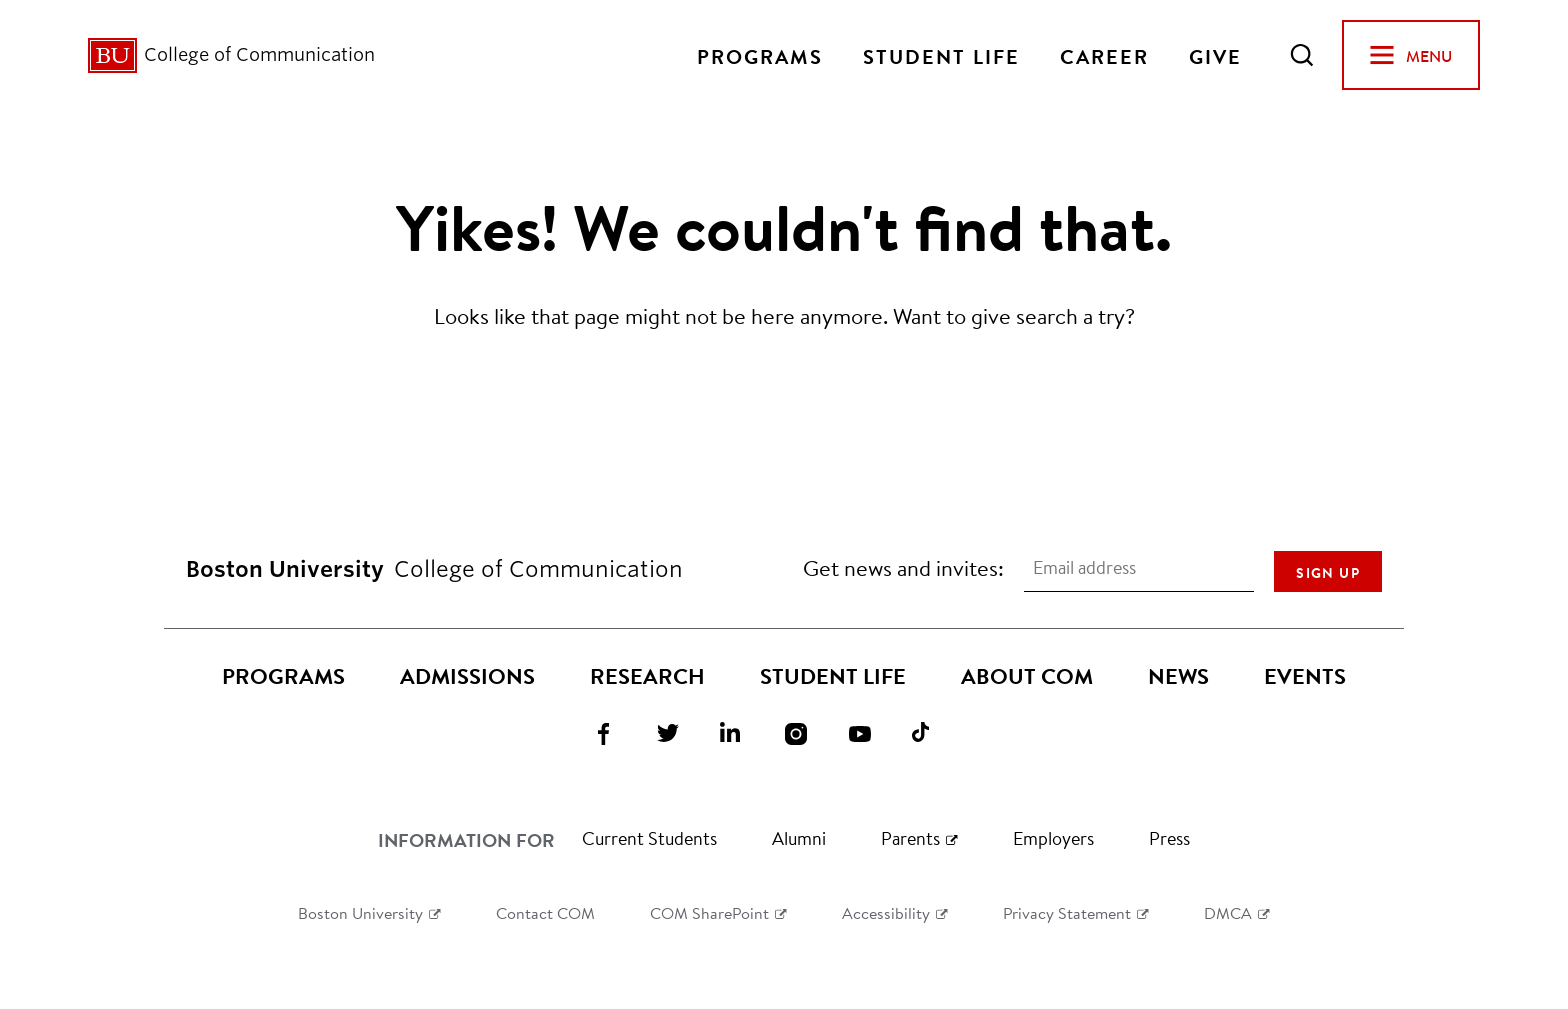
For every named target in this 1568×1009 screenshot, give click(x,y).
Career (1104, 55)
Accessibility (886, 912)
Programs (760, 55)
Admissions (467, 676)
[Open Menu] (1411, 55)
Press (1169, 838)
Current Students (649, 838)
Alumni (799, 838)
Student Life (941, 55)
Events (1305, 676)
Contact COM (545, 912)
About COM (1027, 676)
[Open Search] (1302, 55)
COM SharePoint (709, 912)
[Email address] (1139, 568)
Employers (1053, 838)
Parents (910, 838)
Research (647, 676)
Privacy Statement (1067, 912)
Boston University (360, 912)
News (1178, 676)
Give (1215, 55)
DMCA (1228, 912)
